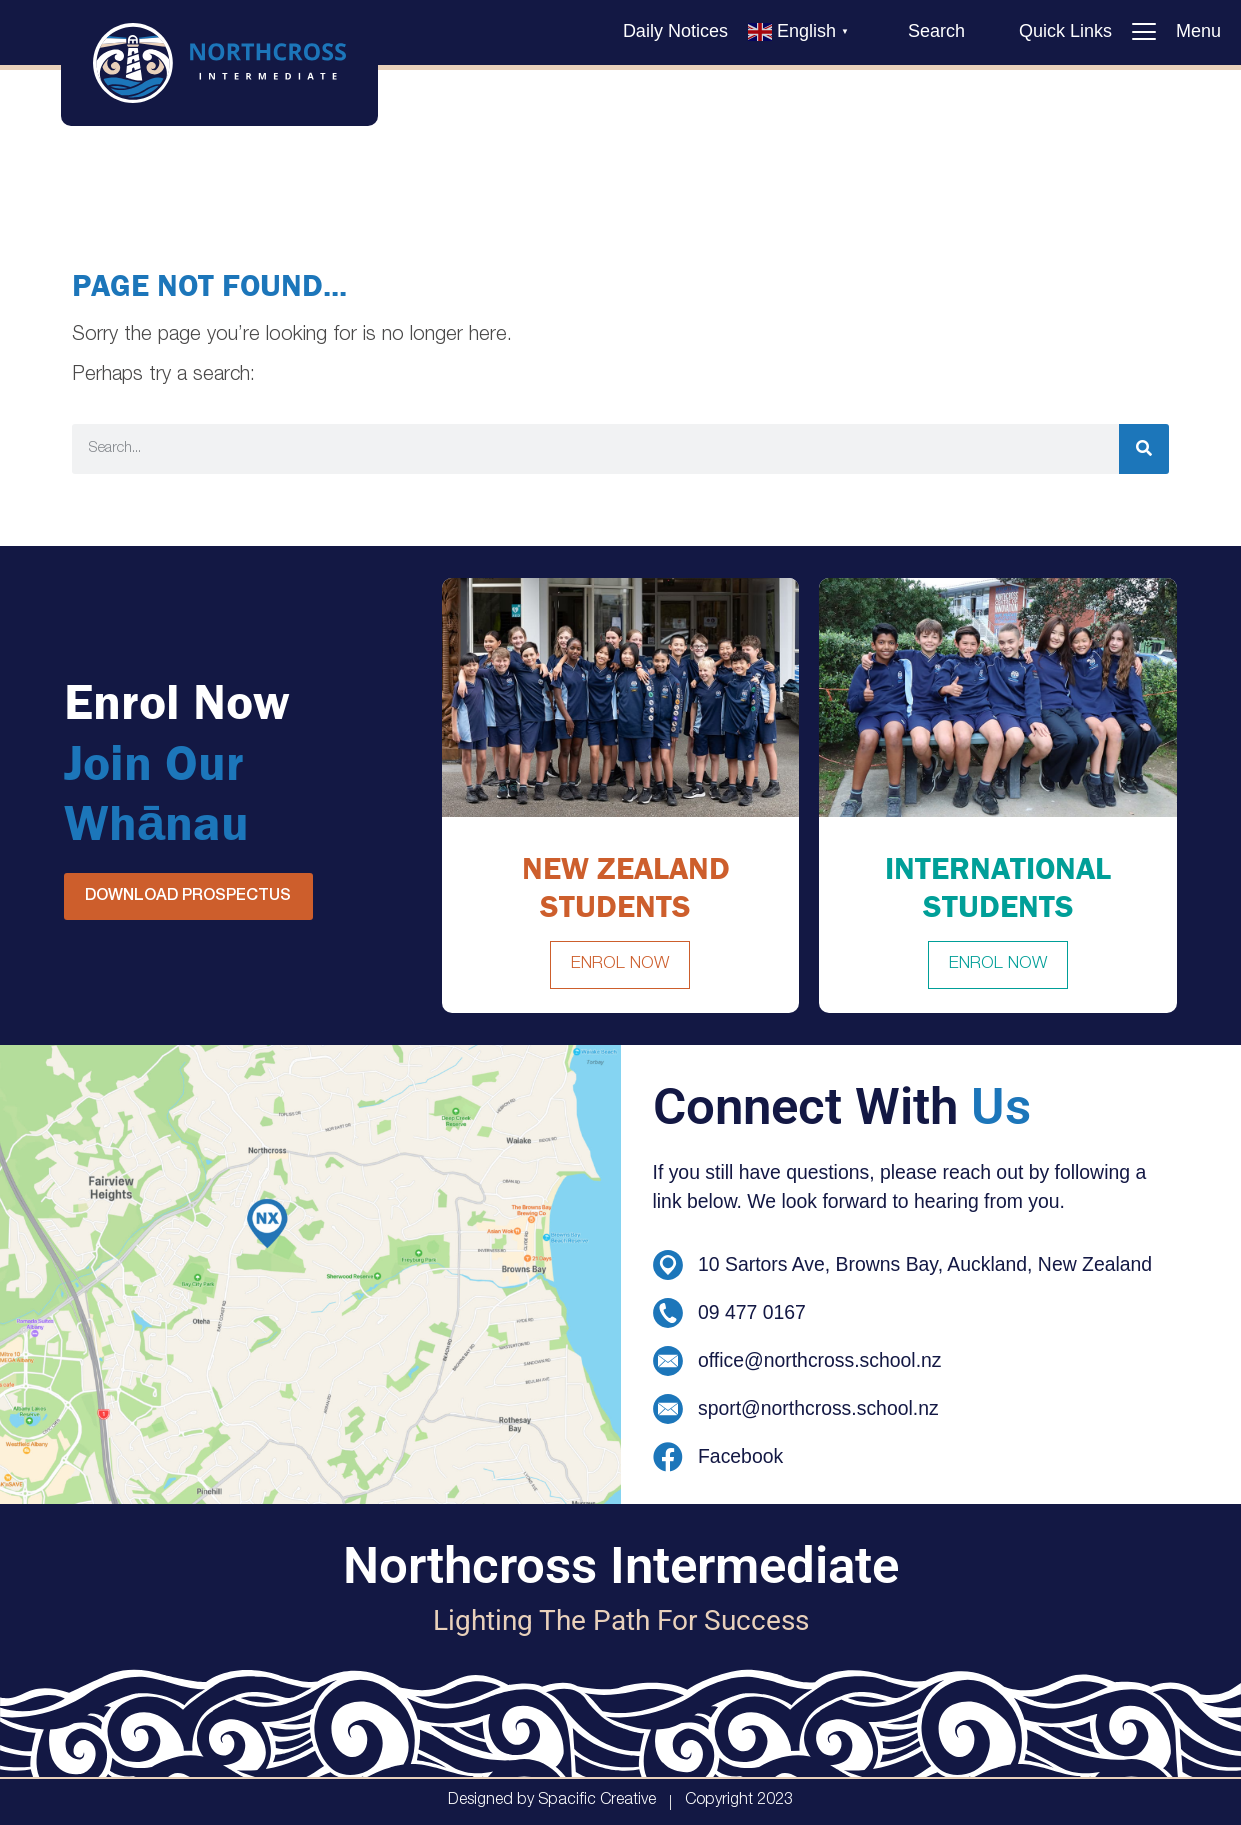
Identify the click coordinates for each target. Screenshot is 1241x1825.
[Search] (1144, 449)
